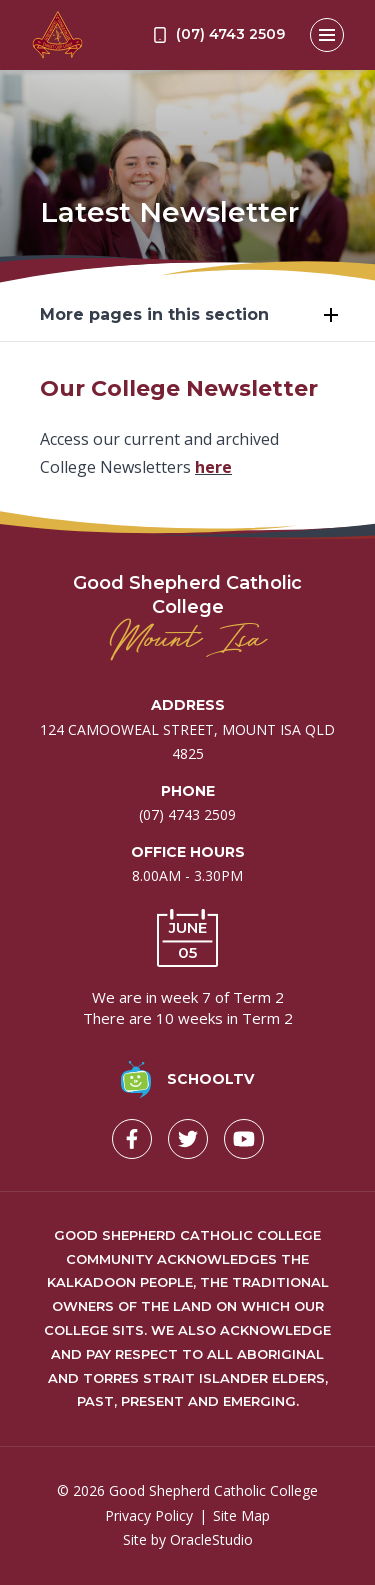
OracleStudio (211, 1539)
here (213, 467)
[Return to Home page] (57, 35)
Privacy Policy (149, 1515)
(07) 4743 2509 (187, 814)
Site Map (241, 1515)
